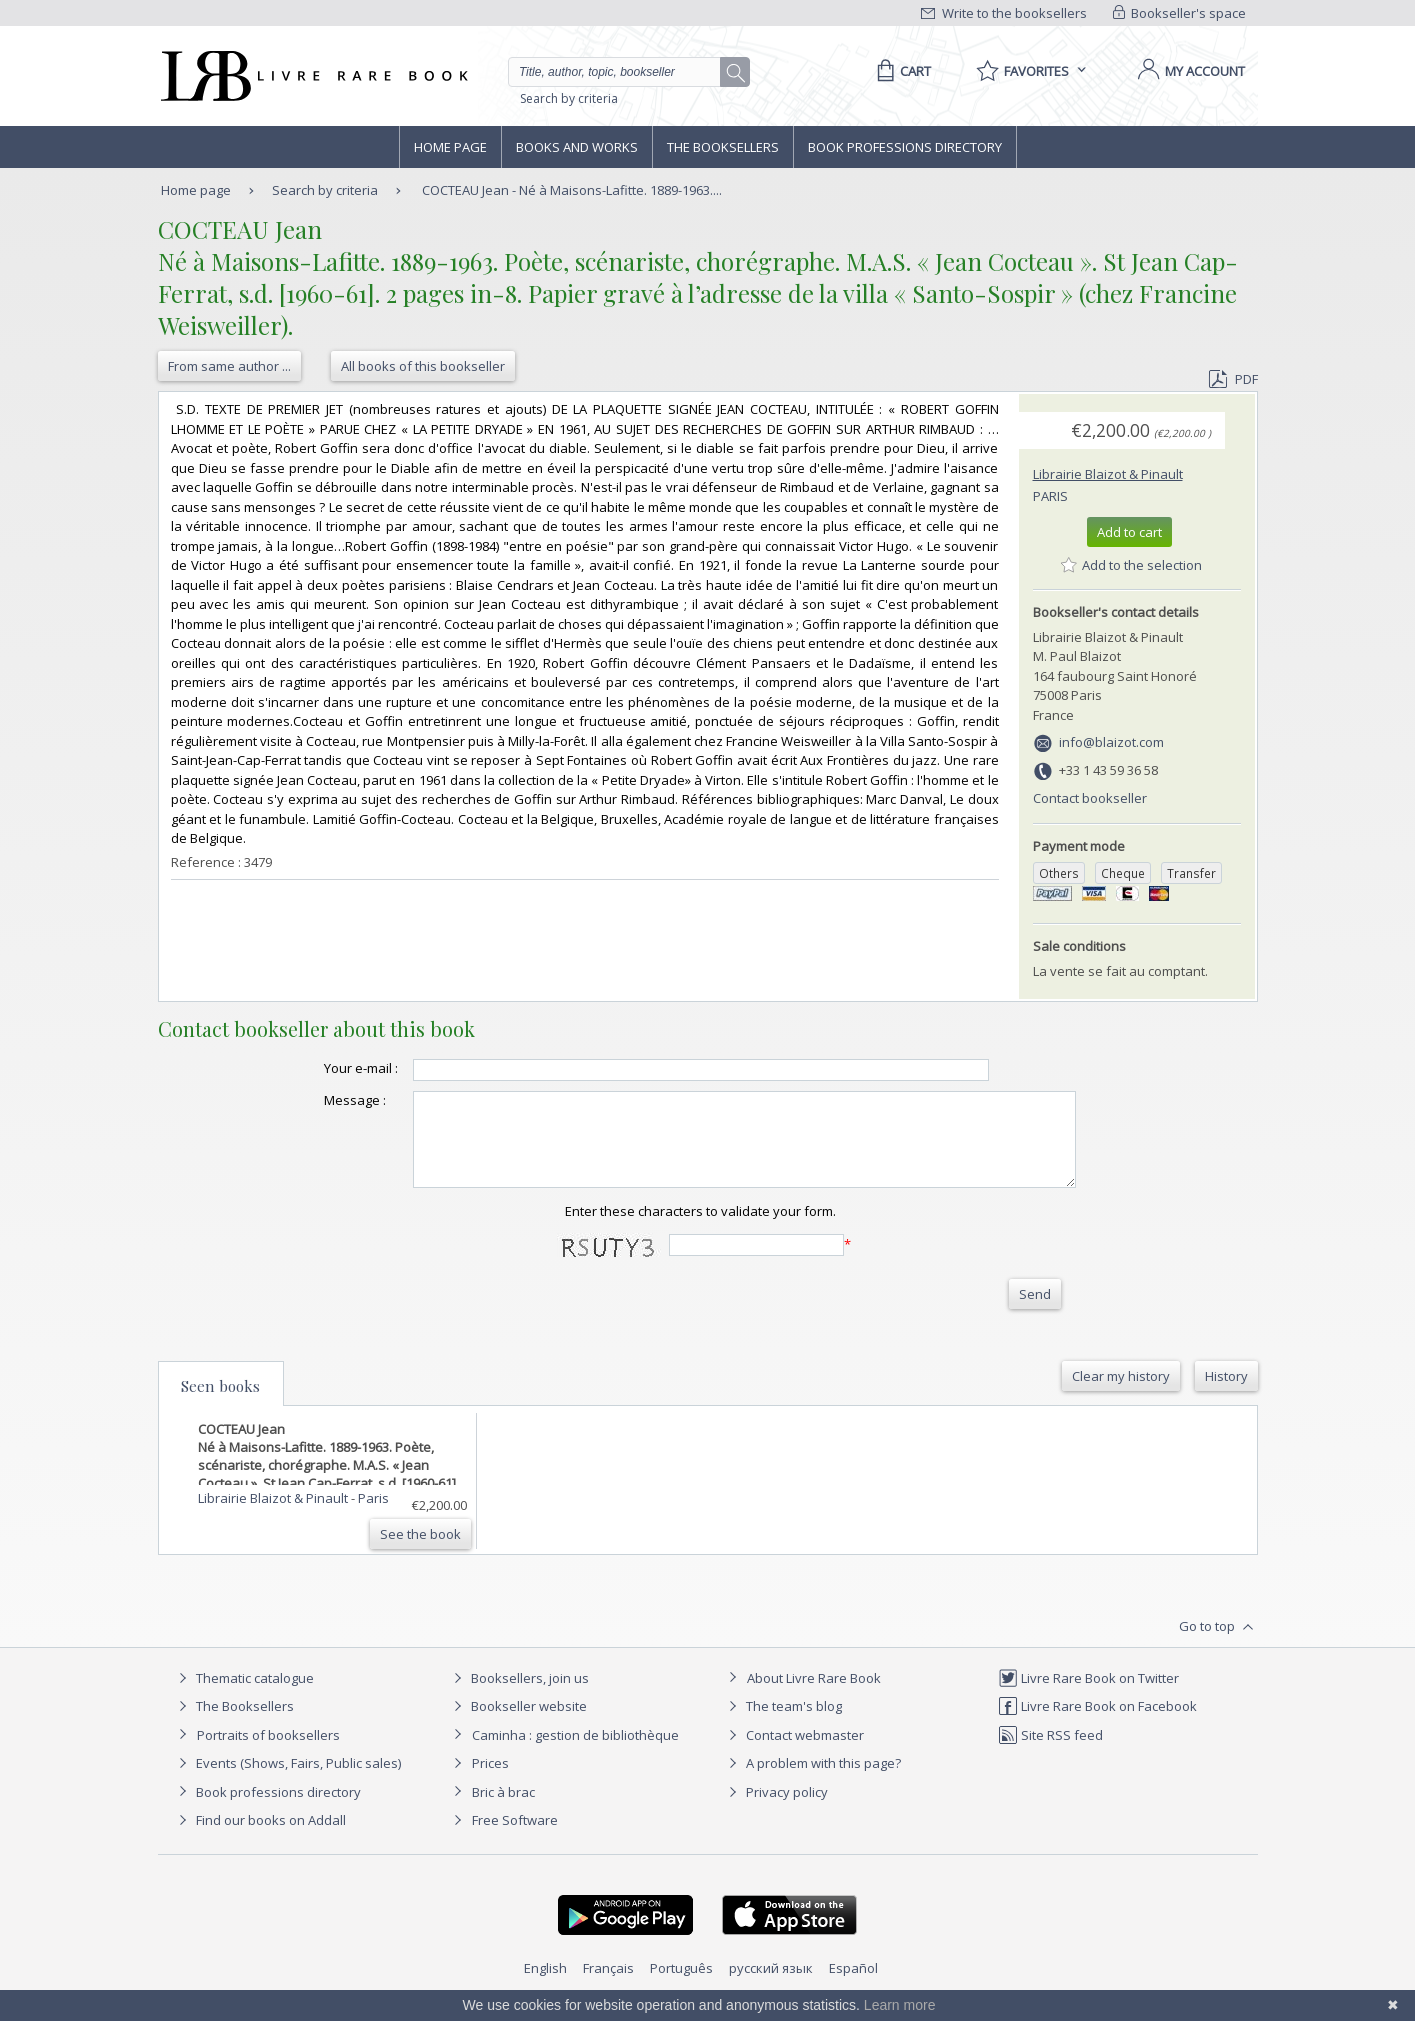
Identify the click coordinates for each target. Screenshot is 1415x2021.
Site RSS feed (1050, 1753)
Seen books (220, 1404)
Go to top (1218, 1645)
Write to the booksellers (1004, 13)
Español (853, 1986)
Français (608, 1986)
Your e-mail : (321, 1068)
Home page (450, 147)
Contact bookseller (1090, 798)
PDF (1233, 379)
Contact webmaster (793, 1753)
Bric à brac (503, 1810)
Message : (315, 1100)
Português (681, 1986)
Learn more (900, 2005)
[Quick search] (623, 72)
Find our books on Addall (259, 1838)
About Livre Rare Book (814, 1696)
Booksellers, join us (518, 1696)
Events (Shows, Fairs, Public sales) (287, 1781)
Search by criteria (569, 98)
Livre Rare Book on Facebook (1097, 1724)
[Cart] (900, 71)
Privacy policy (775, 1810)
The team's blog (782, 1724)
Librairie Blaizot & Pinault (1108, 474)
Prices (490, 1781)
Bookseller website (517, 1724)
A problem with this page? (812, 1781)
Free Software (515, 1838)
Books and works (577, 147)
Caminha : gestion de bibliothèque (575, 1753)
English (545, 1986)
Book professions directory (905, 147)
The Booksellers (723, 147)
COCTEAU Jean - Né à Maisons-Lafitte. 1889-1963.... (572, 190)
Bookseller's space (1180, 13)
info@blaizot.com (1111, 742)
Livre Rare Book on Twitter (1088, 1696)
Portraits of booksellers (268, 1753)
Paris (1050, 496)
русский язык (771, 1986)
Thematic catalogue (243, 1696)
